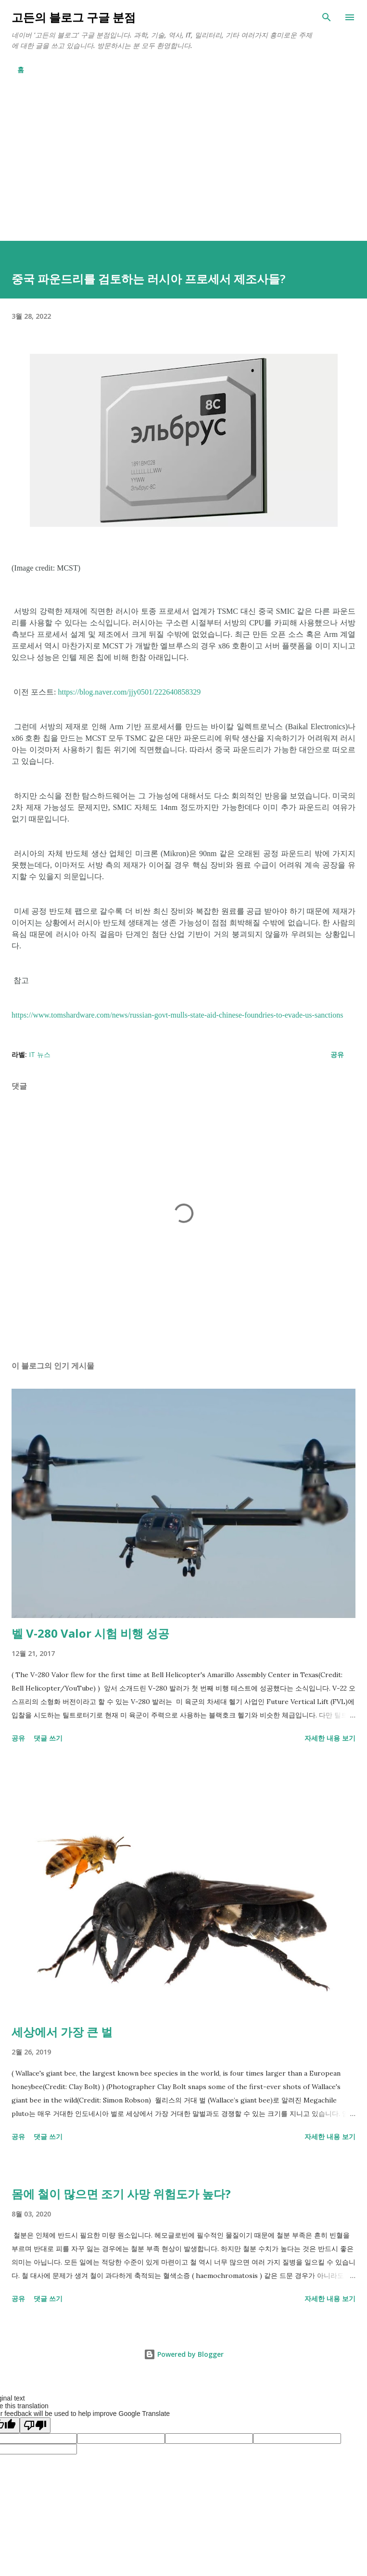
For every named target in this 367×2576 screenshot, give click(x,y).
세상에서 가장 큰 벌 (62, 2032)
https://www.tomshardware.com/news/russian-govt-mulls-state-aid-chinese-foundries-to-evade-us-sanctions (177, 1015)
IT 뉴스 (40, 1054)
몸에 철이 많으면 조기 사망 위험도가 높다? (121, 2194)
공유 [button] (337, 1054)
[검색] (326, 17)
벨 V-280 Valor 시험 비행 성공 (90, 1633)
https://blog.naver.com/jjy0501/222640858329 (129, 692)
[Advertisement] (183, 168)
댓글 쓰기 (48, 1737)
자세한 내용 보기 (329, 1737)
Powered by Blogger (184, 2354)
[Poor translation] (35, 2425)
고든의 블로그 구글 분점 (74, 17)
